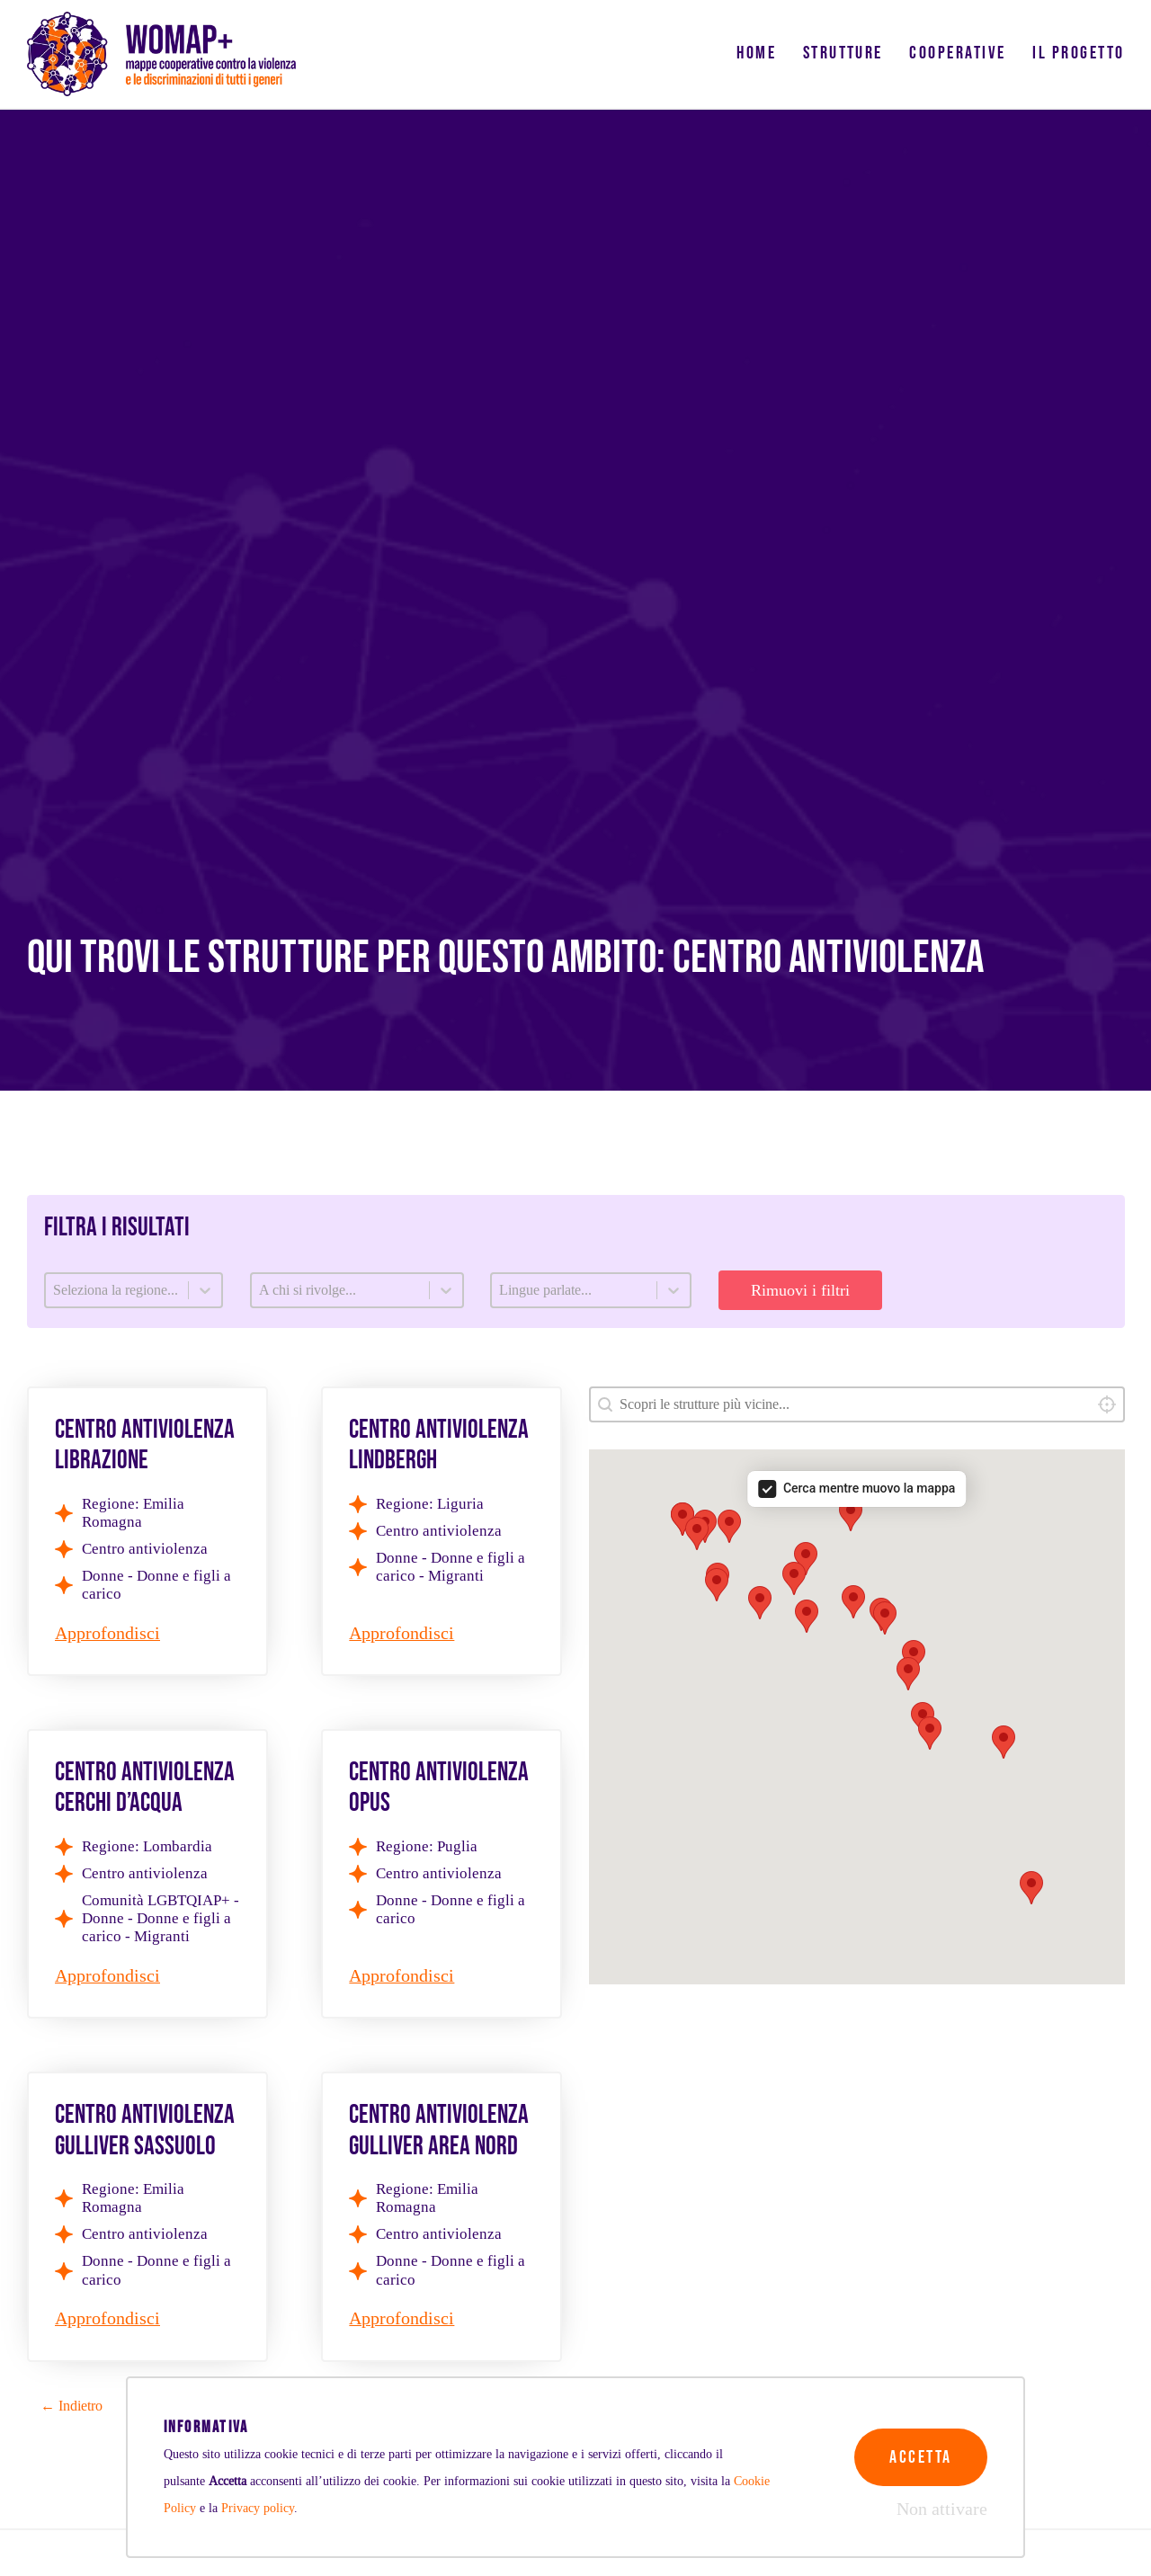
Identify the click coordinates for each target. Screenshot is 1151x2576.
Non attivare (942, 2509)
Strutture (843, 53)
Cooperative (957, 53)
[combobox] (857, 1404)
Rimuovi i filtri (800, 1290)
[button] (794, 1578)
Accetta (920, 2457)
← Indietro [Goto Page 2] (71, 2405)
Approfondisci (107, 1634)
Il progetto (1078, 53)
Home (756, 53)
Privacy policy (257, 2507)
